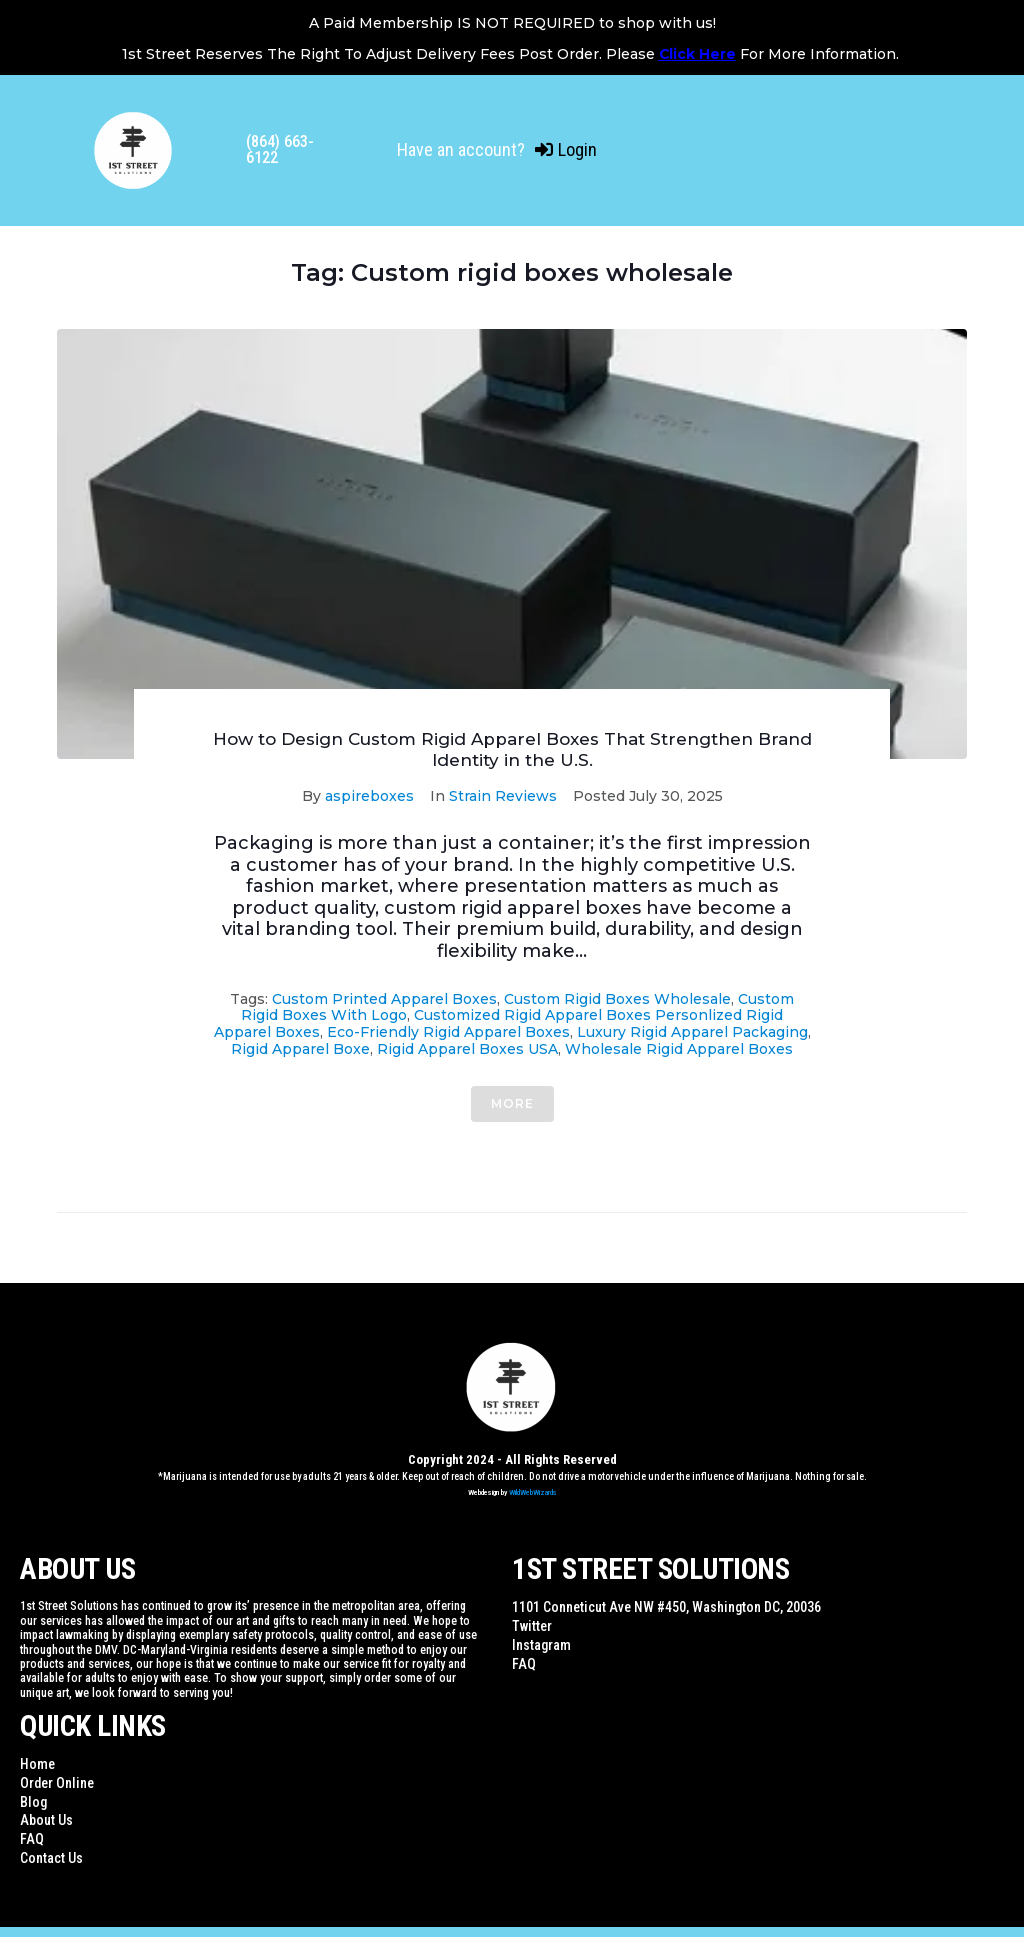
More (512, 1103)
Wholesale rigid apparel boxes (679, 1049)
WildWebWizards (533, 1492)
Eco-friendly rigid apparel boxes (448, 1032)
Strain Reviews (503, 796)
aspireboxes (369, 796)
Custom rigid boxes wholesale (617, 999)
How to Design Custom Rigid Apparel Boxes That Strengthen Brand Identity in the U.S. (512, 749)
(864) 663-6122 (280, 149)
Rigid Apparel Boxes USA (467, 1049)
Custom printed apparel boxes (384, 999)
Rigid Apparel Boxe (300, 1049)
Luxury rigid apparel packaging (692, 1032)
